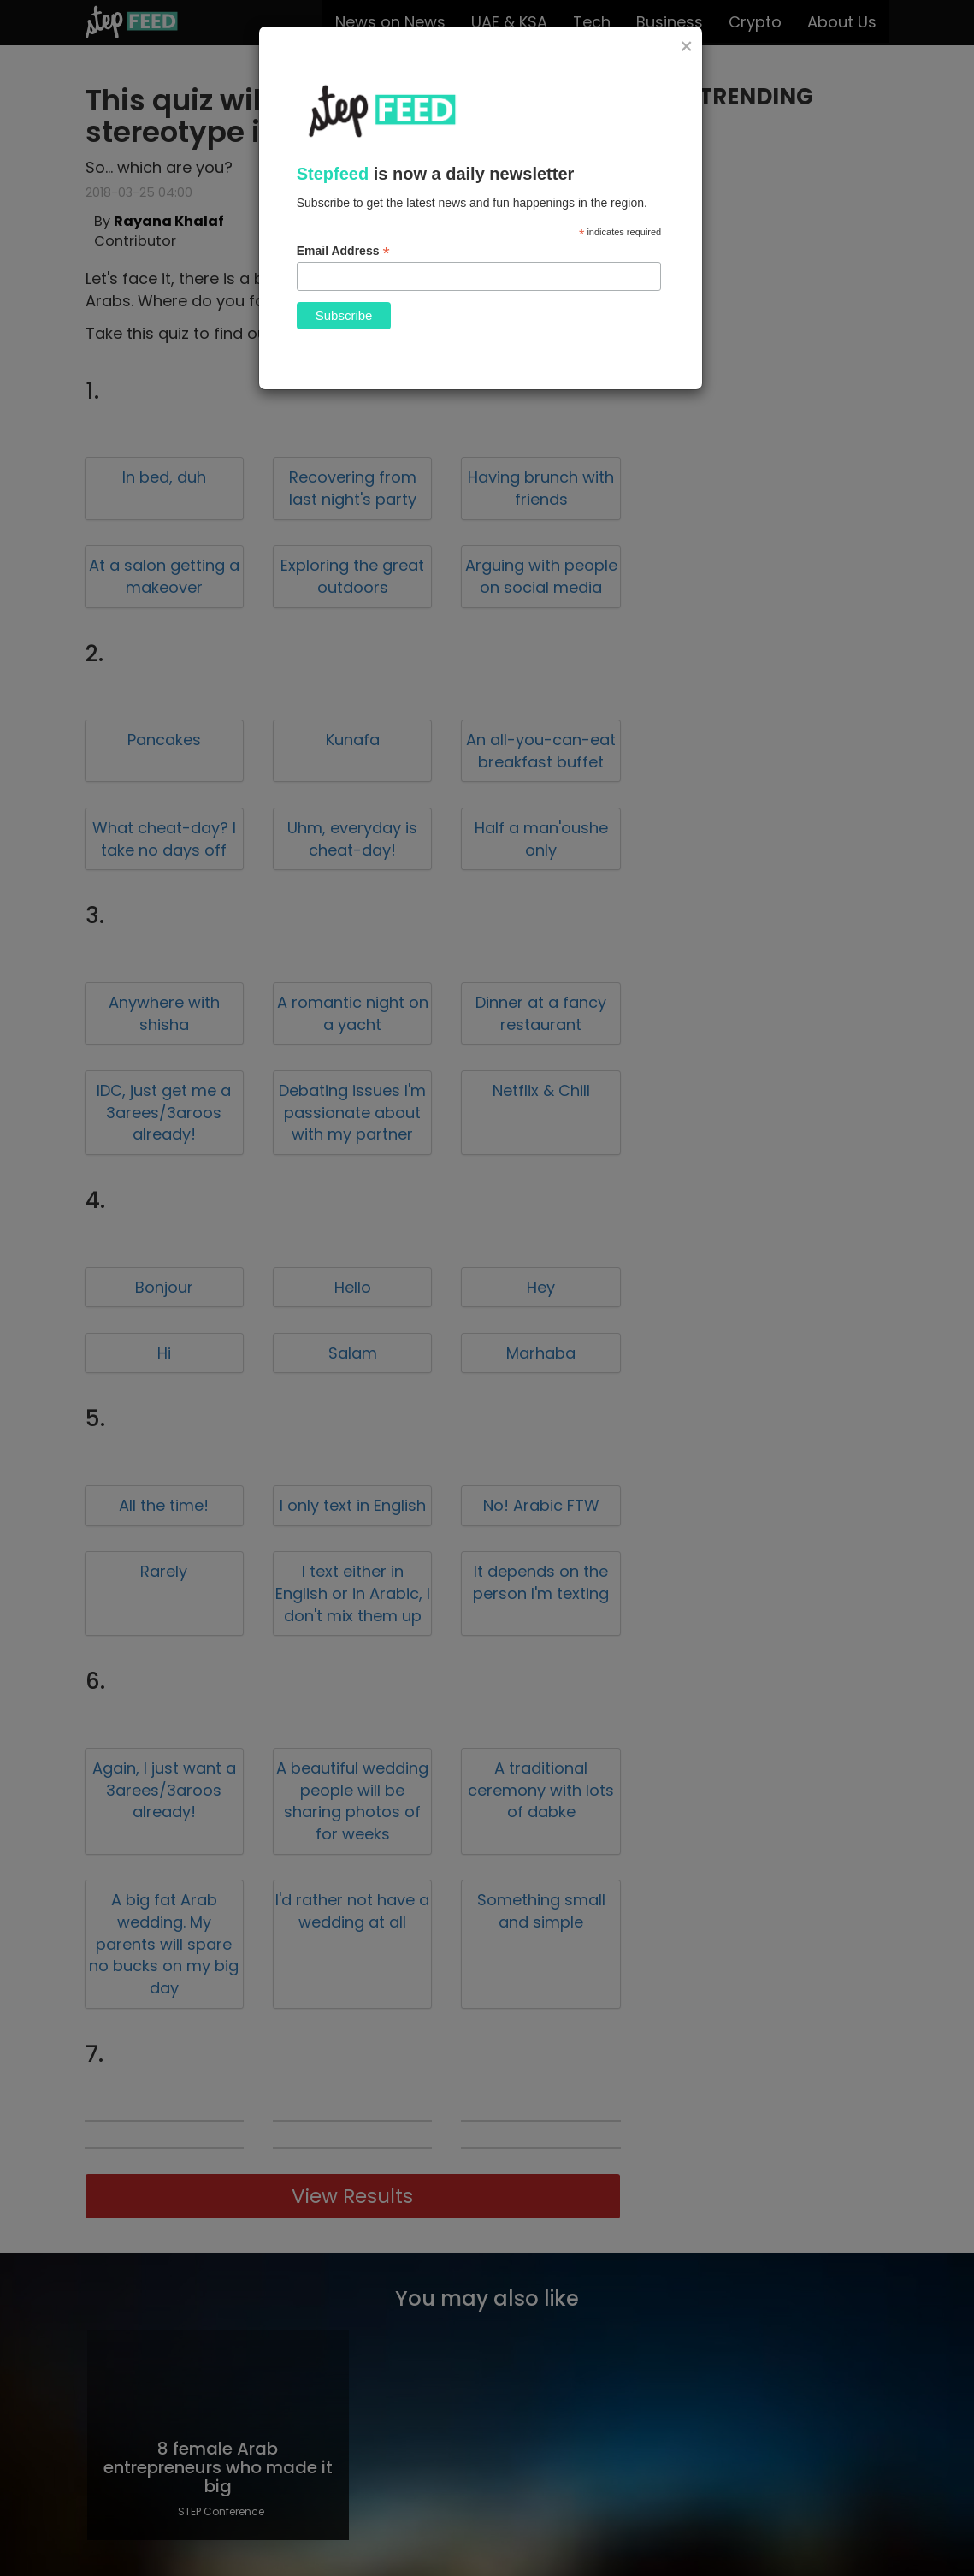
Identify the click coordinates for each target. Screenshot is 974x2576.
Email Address (343, 251)
